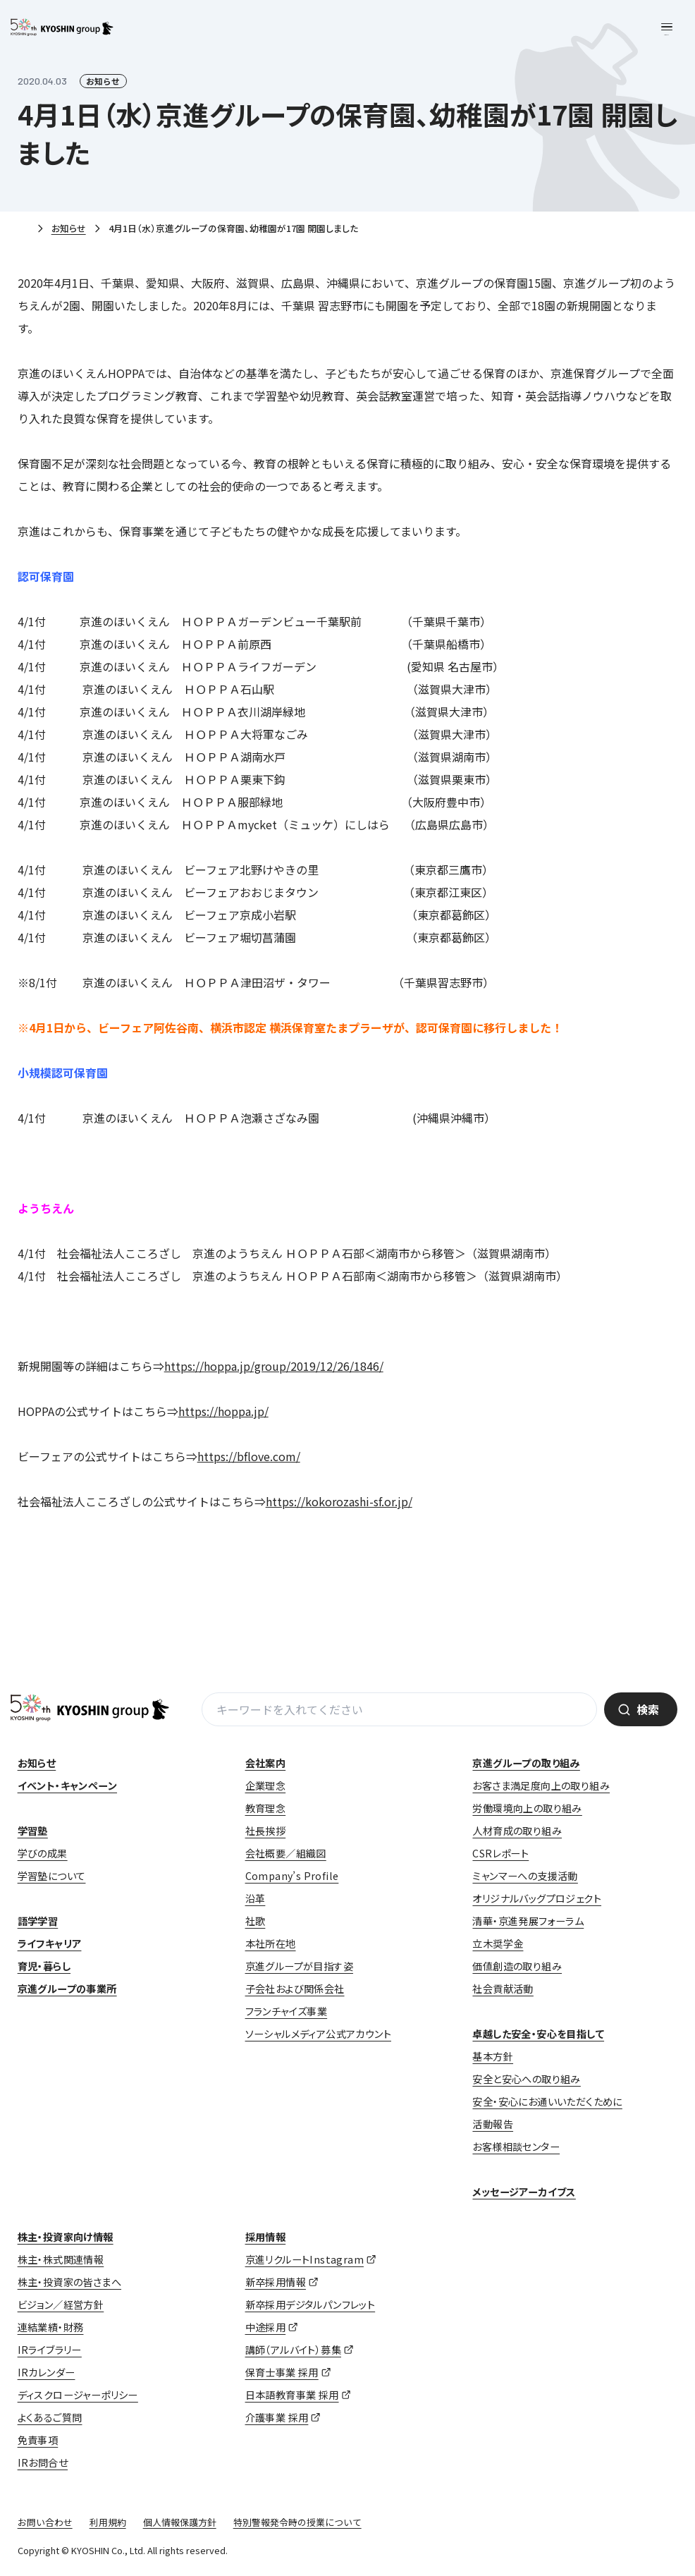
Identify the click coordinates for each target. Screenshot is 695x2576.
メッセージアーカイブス (523, 2192)
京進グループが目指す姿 (299, 1966)
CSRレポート (500, 1853)
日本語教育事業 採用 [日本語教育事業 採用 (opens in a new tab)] (292, 2395)
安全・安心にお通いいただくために (547, 2101)
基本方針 (492, 2056)
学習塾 (33, 1831)
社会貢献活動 (502, 1989)
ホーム (23, 229)
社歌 (255, 1921)
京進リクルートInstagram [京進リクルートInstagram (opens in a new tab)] (304, 2259)
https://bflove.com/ (248, 1456)
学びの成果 (43, 1853)
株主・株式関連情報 (61, 2259)
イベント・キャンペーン (67, 1785)
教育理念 (265, 1808)
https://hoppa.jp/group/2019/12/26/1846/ (273, 1365)
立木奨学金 (497, 1943)
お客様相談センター (516, 2146)
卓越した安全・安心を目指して (538, 2034)
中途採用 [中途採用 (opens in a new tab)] (265, 2327)
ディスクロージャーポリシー (78, 2395)
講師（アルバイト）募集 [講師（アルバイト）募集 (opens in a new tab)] (293, 2350)
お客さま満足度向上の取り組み (541, 1785)
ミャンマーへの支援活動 (524, 1876)
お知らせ (68, 228)
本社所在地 (270, 1943)
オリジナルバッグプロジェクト (536, 1898)
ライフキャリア (50, 1943)
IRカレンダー (46, 2372)
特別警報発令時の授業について (297, 2522)
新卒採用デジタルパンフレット (310, 2304)
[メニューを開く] (667, 28)
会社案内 (265, 1763)
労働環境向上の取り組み (527, 1808)
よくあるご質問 (50, 2417)
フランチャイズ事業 (286, 2011)
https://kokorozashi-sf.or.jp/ (339, 1501)
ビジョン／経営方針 (61, 2304)
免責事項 (38, 2440)
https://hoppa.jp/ (223, 1411)
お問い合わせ (45, 2522)
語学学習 (38, 1921)
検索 (647, 1709)
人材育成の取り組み (517, 1831)
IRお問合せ (43, 2462)
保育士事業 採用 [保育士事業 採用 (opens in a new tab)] (282, 2372)
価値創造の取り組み (517, 1966)
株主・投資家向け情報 (65, 2237)
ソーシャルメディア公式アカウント (318, 2034)
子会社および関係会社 (295, 1989)
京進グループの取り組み (525, 1763)
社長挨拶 (265, 1831)
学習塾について (52, 1876)
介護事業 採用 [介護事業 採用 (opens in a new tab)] (277, 2417)
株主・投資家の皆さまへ (69, 2282)
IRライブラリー (50, 2350)
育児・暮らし (44, 1966)
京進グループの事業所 (67, 1989)
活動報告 (492, 2124)
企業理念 (265, 1785)
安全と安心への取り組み (526, 2079)
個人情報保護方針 (179, 2522)
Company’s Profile (292, 1876)
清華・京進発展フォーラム (528, 1921)
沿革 (255, 1898)
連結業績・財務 (51, 2327)
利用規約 (108, 2522)
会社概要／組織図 (285, 1853)
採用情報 (265, 2237)
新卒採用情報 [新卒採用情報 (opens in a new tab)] (275, 2282)
